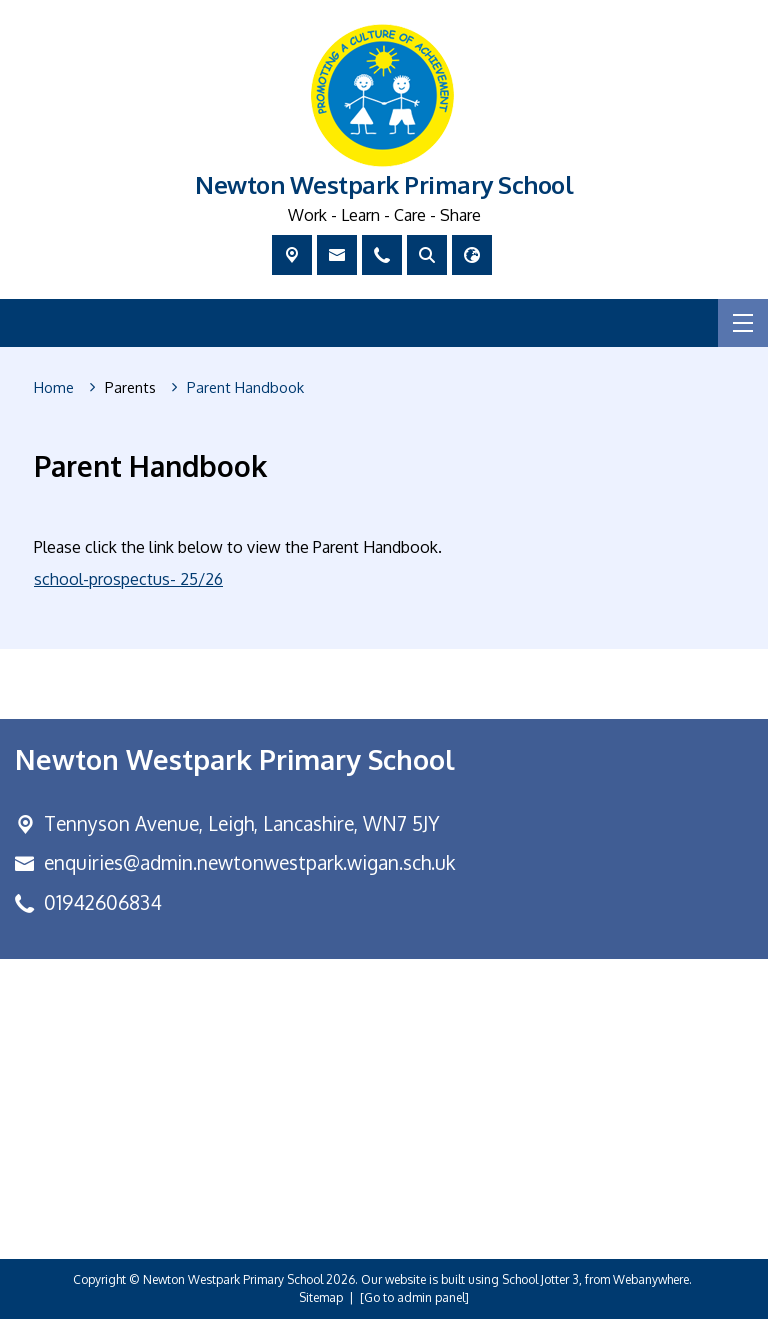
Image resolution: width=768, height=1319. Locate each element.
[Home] (54, 388)
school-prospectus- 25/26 (128, 579)
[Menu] (743, 323)
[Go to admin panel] (414, 1297)
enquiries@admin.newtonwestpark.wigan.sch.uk (249, 862)
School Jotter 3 (540, 1279)
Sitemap (321, 1297)
